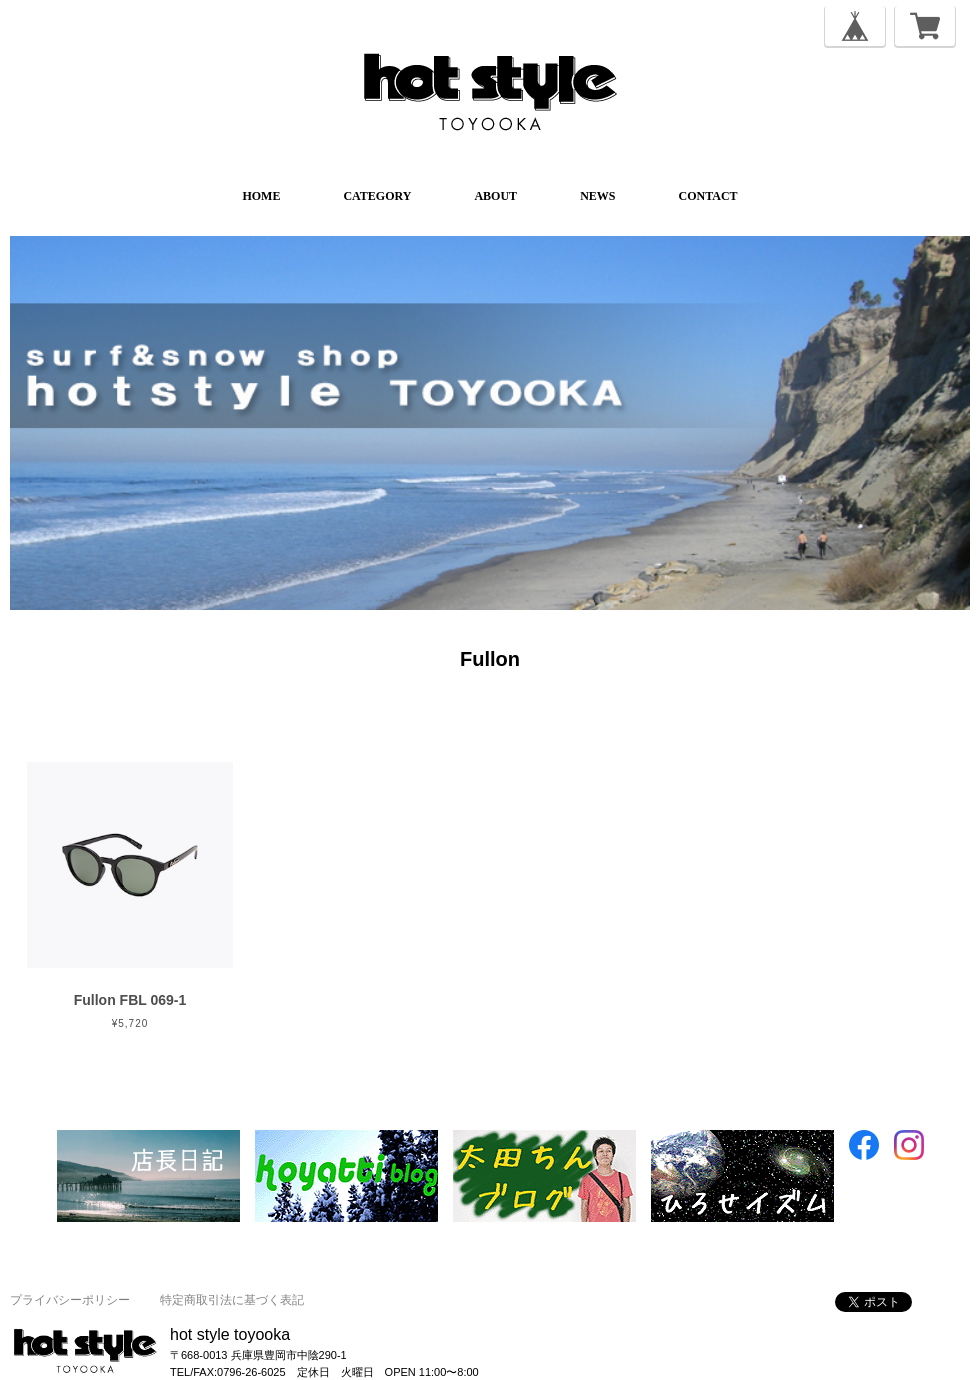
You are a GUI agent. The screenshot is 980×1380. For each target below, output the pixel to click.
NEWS (597, 196)
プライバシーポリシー (70, 1300)
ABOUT (495, 196)
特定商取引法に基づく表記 (232, 1300)
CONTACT (707, 196)
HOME (261, 196)
